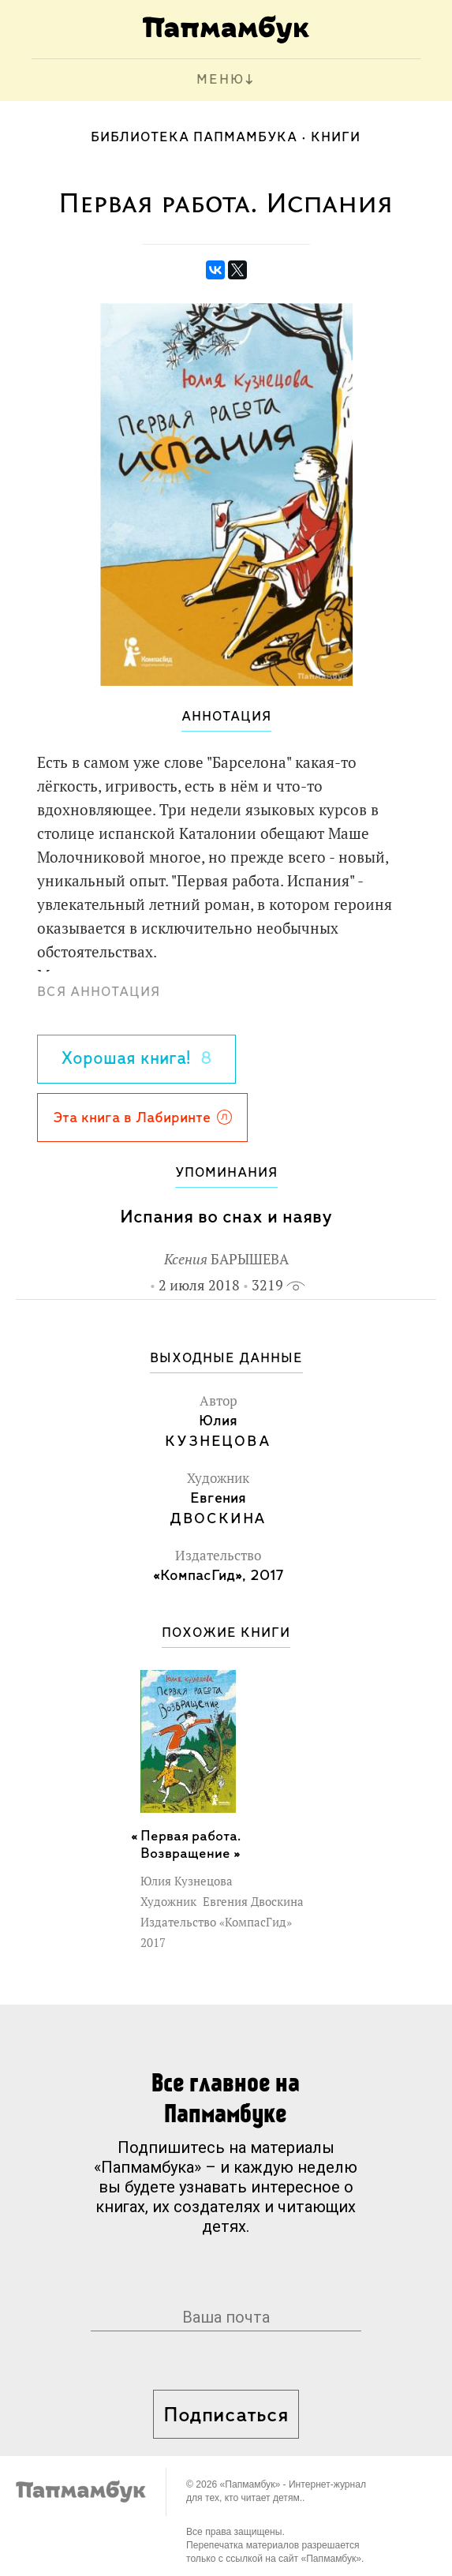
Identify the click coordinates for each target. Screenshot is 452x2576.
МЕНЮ (220, 80)
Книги (335, 137)
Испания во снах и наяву (226, 1217)
